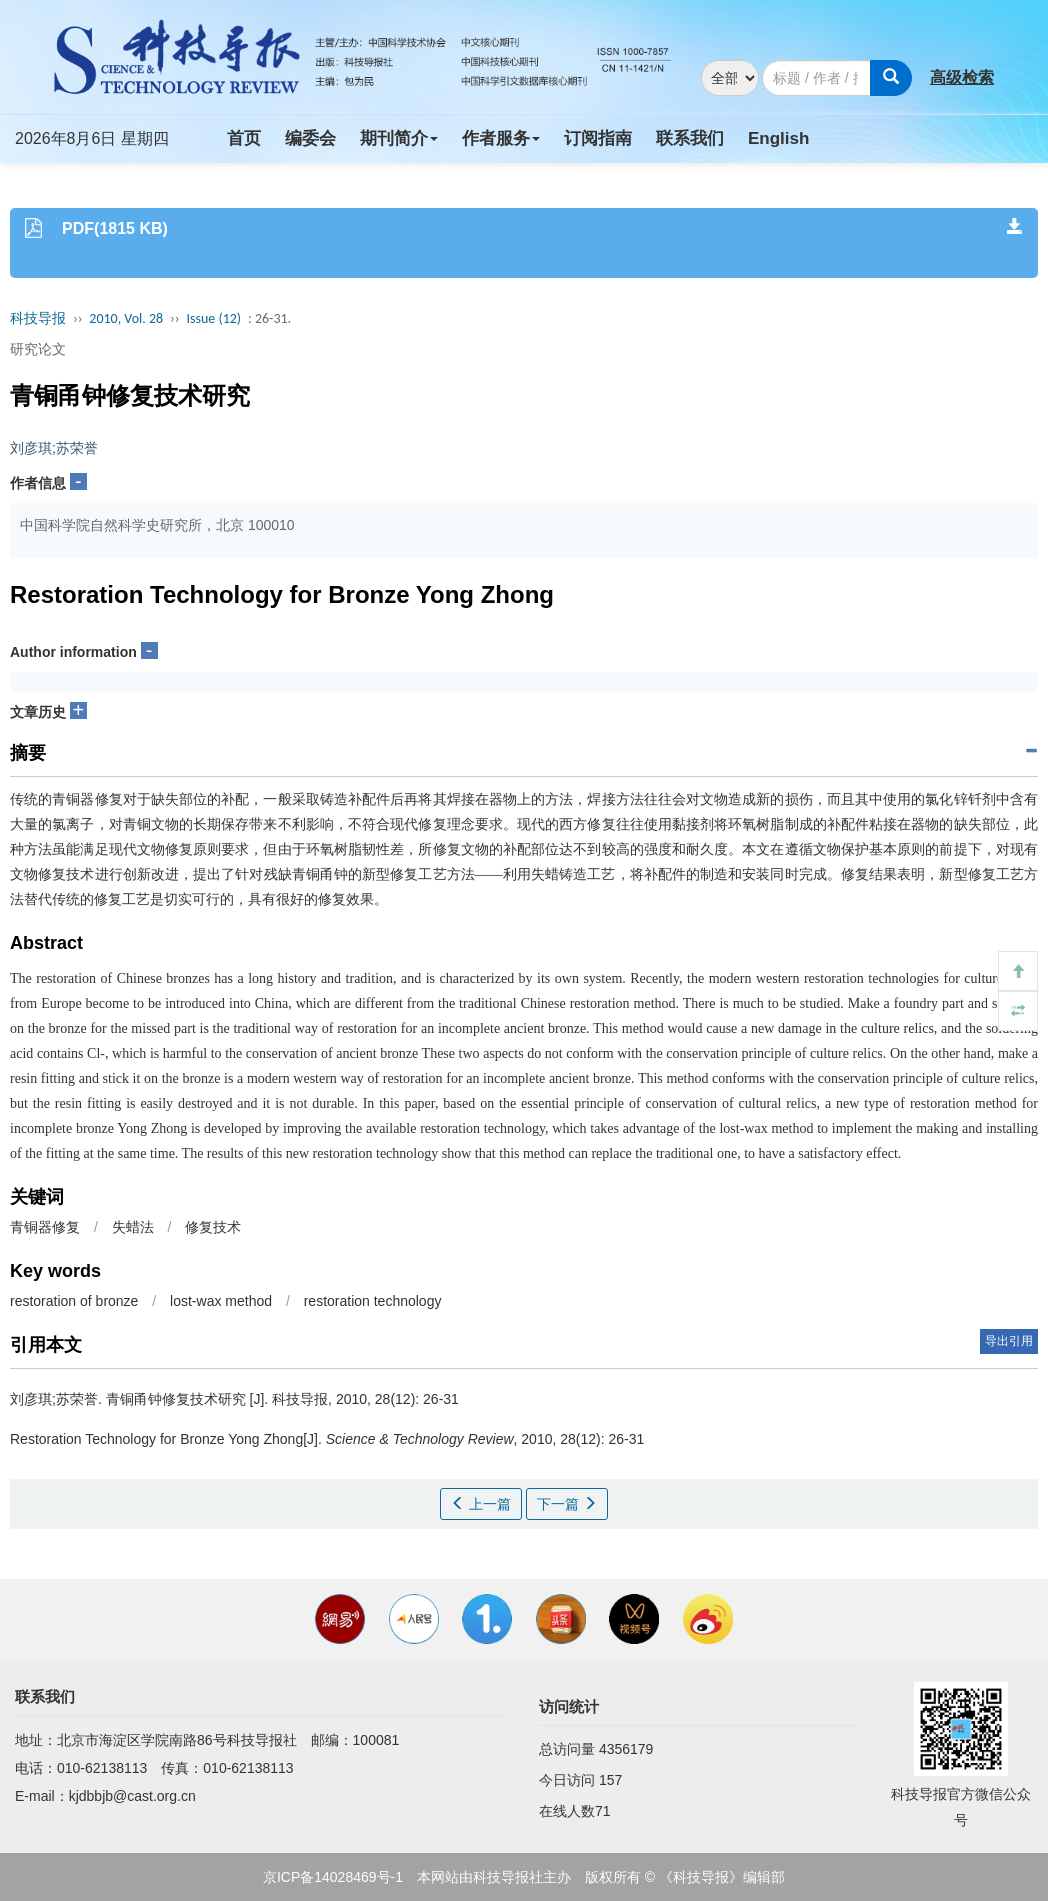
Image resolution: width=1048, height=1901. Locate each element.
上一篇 (481, 1504)
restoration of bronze (74, 1301)
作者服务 (501, 138)
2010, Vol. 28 (126, 318)
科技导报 (38, 318)
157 (610, 1780)
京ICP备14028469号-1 (333, 1877)
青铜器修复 (45, 1227)
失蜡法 (133, 1227)
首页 (244, 138)
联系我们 (690, 138)
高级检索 (962, 77)
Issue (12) (213, 318)
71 (603, 1811)
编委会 (310, 138)
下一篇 (567, 1504)
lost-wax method (221, 1301)
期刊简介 (399, 138)
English (778, 138)
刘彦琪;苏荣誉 (54, 448)
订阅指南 (598, 138)
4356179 (626, 1749)
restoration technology (373, 1301)
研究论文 (38, 349)
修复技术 (213, 1227)
